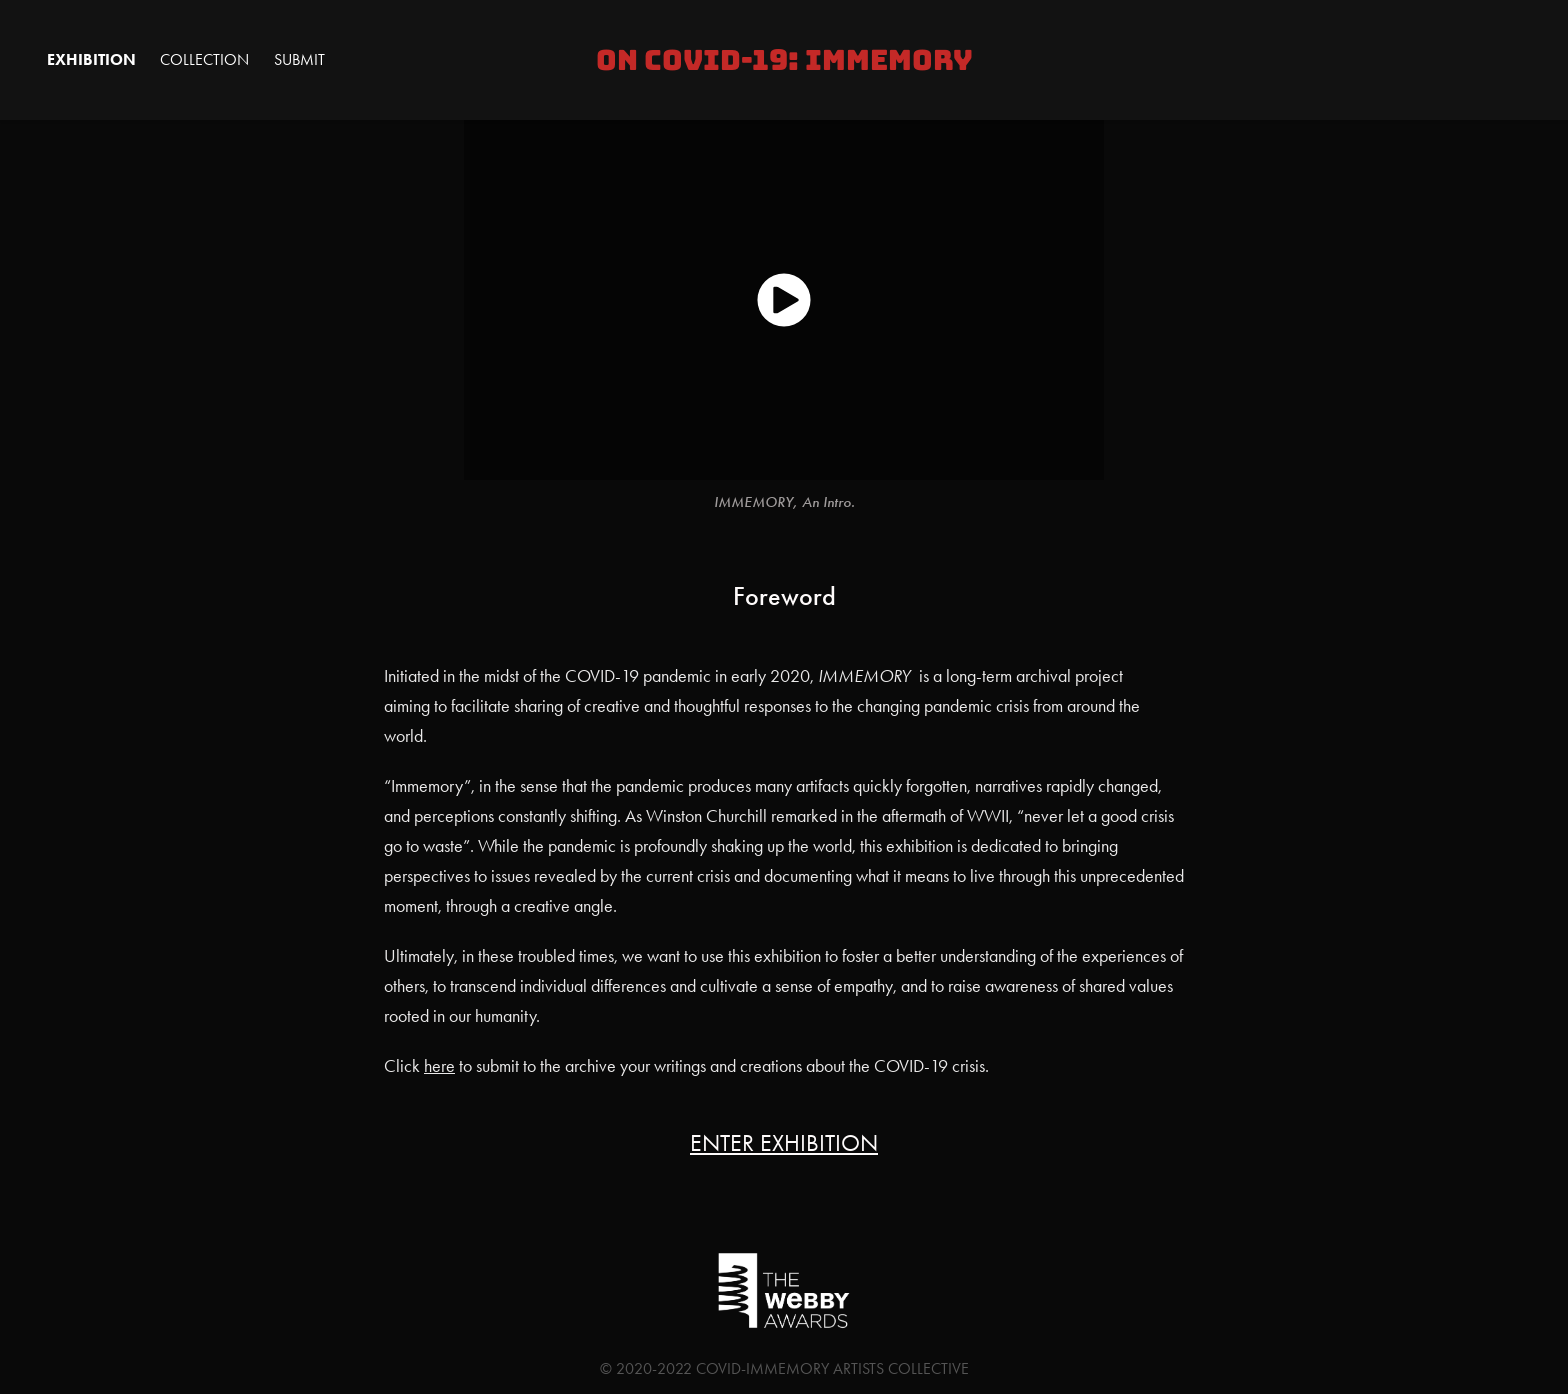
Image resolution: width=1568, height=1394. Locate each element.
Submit (299, 59)
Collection (204, 59)
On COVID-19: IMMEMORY (784, 60)
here (439, 1066)
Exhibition (91, 59)
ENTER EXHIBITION (784, 1143)
